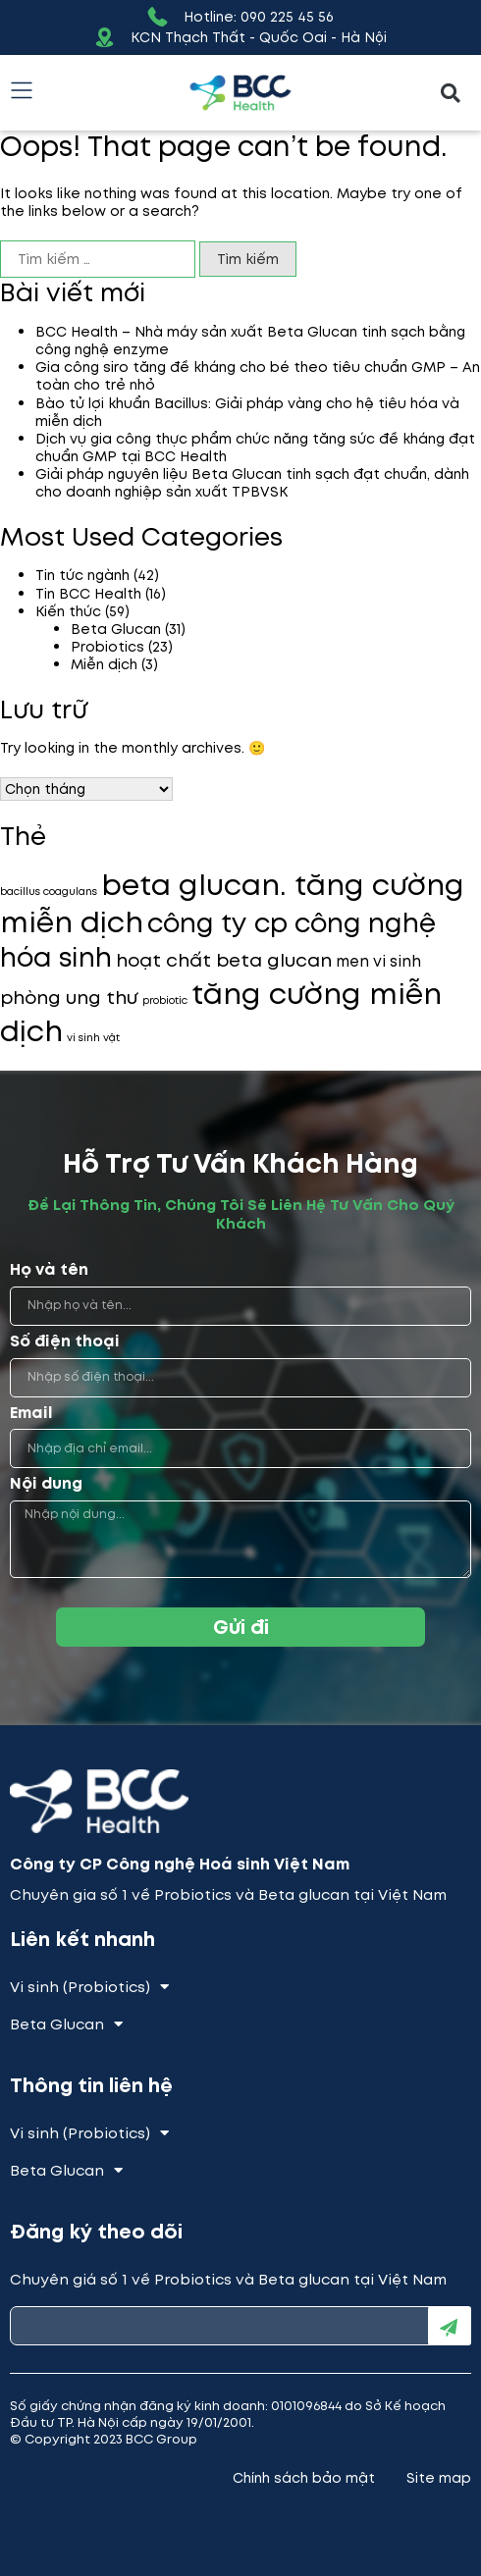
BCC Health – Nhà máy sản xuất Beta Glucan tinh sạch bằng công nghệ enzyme (250, 340)
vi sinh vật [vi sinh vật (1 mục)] (93, 1037)
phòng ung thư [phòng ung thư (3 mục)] (69, 997)
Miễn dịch (104, 664)
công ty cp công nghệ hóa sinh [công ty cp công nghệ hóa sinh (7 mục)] (218, 940)
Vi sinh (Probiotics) (89, 1987)
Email (31, 1413)
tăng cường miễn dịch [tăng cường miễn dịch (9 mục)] (221, 1012)
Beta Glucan (116, 629)
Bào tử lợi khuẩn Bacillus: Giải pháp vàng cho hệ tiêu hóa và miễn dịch (247, 412)
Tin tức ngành (82, 575)
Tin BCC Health (88, 594)
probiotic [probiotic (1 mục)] (164, 1000)
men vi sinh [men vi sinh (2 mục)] (378, 961)
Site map (438, 2478)
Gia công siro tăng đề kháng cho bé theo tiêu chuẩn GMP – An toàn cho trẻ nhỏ (257, 375)
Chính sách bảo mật (304, 2478)
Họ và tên (49, 1270)
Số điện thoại (65, 1342)
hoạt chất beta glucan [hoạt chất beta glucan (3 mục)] (224, 960)
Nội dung (46, 1484)
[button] (450, 93)
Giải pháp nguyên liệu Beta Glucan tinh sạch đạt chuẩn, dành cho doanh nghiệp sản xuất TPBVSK (252, 482)
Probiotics (107, 647)
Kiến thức (68, 611)
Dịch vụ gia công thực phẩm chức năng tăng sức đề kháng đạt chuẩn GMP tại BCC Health (255, 447)
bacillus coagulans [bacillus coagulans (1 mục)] (48, 891)
